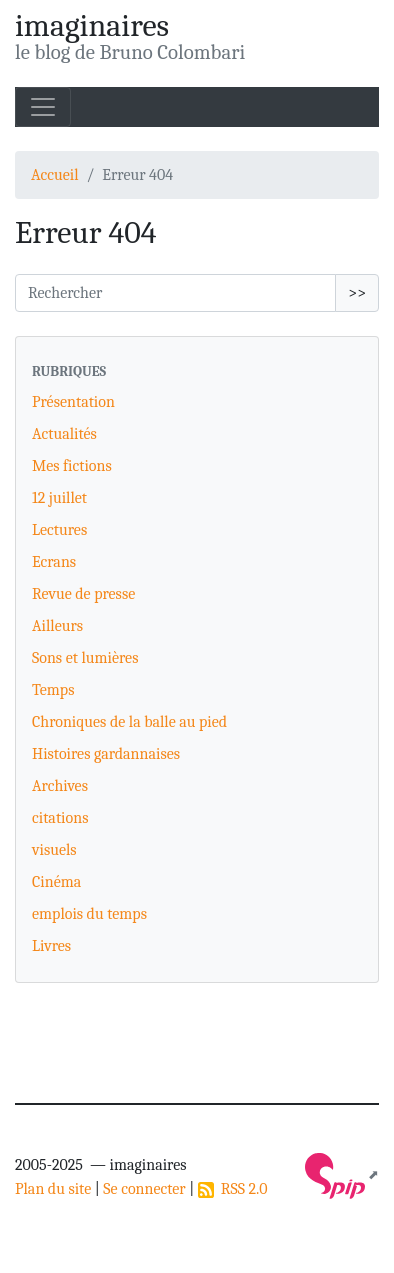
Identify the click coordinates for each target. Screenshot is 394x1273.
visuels (54, 850)
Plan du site (53, 1189)
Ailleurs (57, 626)
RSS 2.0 (233, 1189)
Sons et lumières (85, 658)
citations (60, 818)
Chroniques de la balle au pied (129, 722)
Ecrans (54, 562)
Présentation (73, 402)
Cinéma (56, 882)
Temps (53, 690)
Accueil (55, 175)
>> (357, 293)
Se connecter (144, 1189)
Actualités (64, 434)
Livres (51, 946)
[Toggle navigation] (43, 107)
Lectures (59, 530)
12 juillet (59, 498)
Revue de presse (83, 594)
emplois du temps (89, 914)
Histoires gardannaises (106, 754)
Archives (60, 786)
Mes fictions (72, 466)
